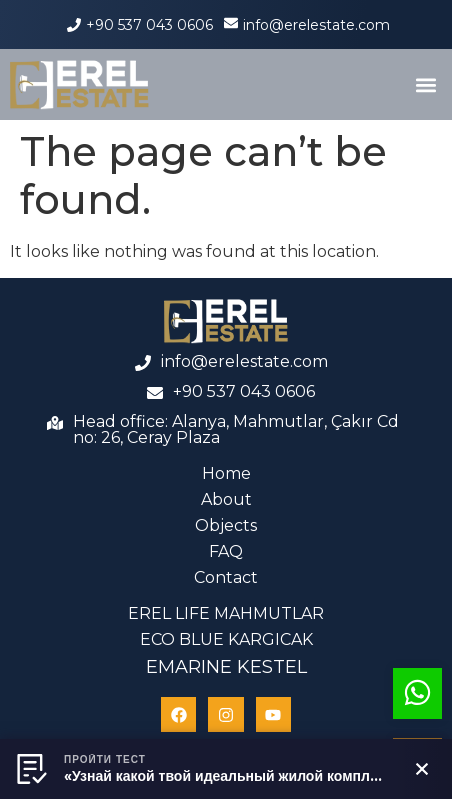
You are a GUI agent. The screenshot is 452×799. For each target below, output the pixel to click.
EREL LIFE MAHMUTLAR (226, 613)
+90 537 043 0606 (149, 25)
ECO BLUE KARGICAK (226, 639)
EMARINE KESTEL (226, 667)
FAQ (226, 551)
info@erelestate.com (316, 25)
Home (226, 473)
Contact (226, 577)
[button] (425, 84)
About (226, 499)
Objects (226, 525)
